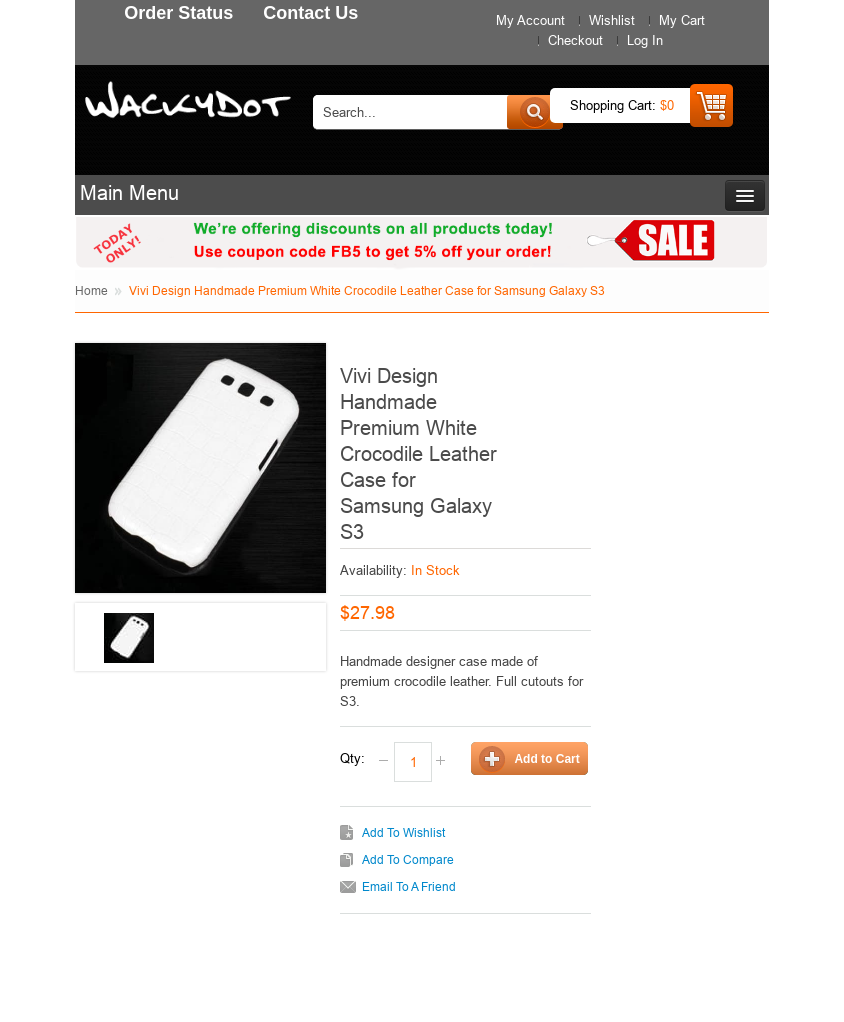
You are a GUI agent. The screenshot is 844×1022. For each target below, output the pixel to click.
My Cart (682, 20)
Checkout (575, 40)
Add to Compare (408, 859)
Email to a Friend (409, 886)
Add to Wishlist (403, 832)
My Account (530, 20)
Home (91, 290)
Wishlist (612, 20)
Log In (645, 40)
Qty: (352, 758)
